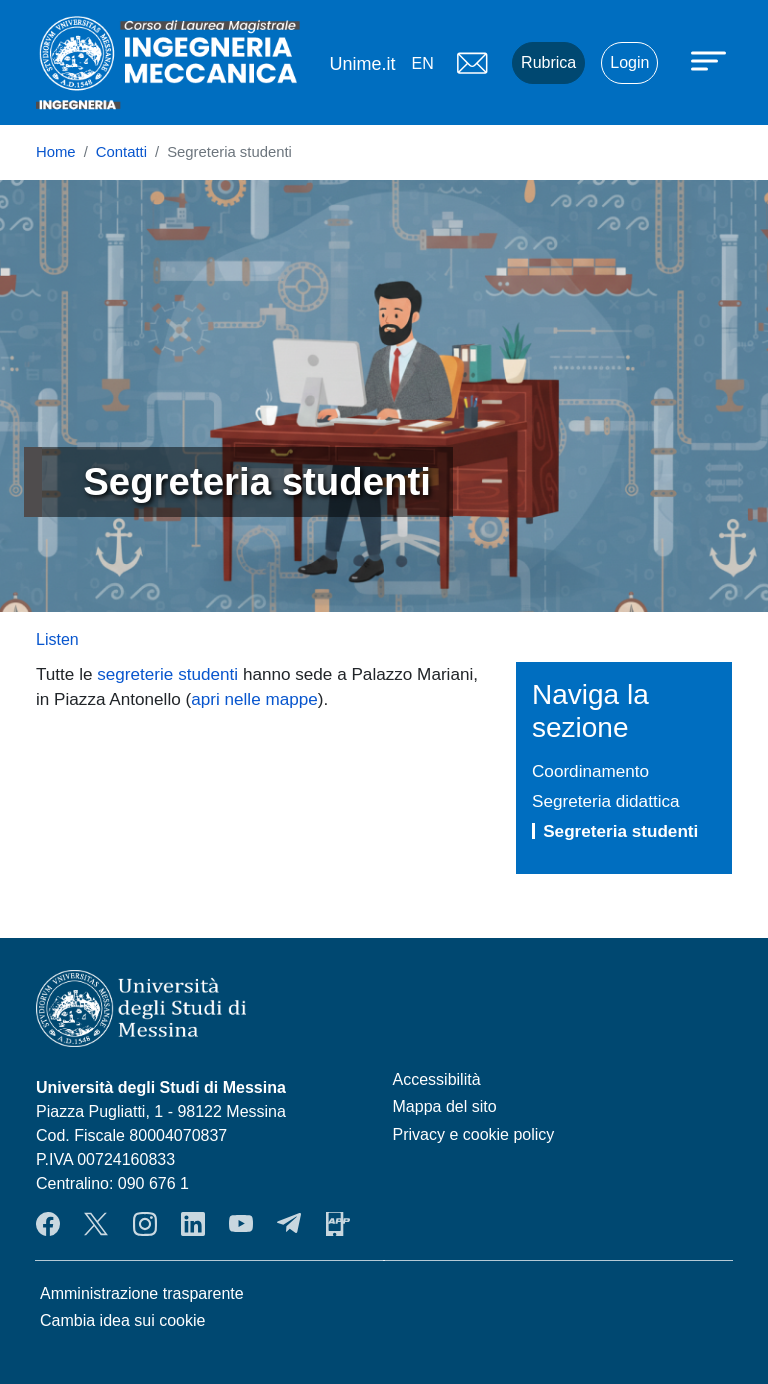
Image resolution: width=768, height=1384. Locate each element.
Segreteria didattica (606, 801)
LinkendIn (193, 1224)
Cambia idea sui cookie (122, 1320)
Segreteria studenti (620, 831)
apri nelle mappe (254, 699)
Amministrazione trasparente (142, 1293)
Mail (472, 63)
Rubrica (548, 62)
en (422, 63)
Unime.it (362, 64)
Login (629, 62)
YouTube (241, 1224)
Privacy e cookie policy (474, 1134)
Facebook (48, 1224)
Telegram (289, 1224)
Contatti (121, 152)
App (338, 1224)
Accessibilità (437, 1079)
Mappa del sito (445, 1106)
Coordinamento (590, 771)
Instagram (145, 1224)
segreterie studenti (167, 674)
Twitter (96, 1224)
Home (56, 152)
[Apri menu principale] (711, 60)
